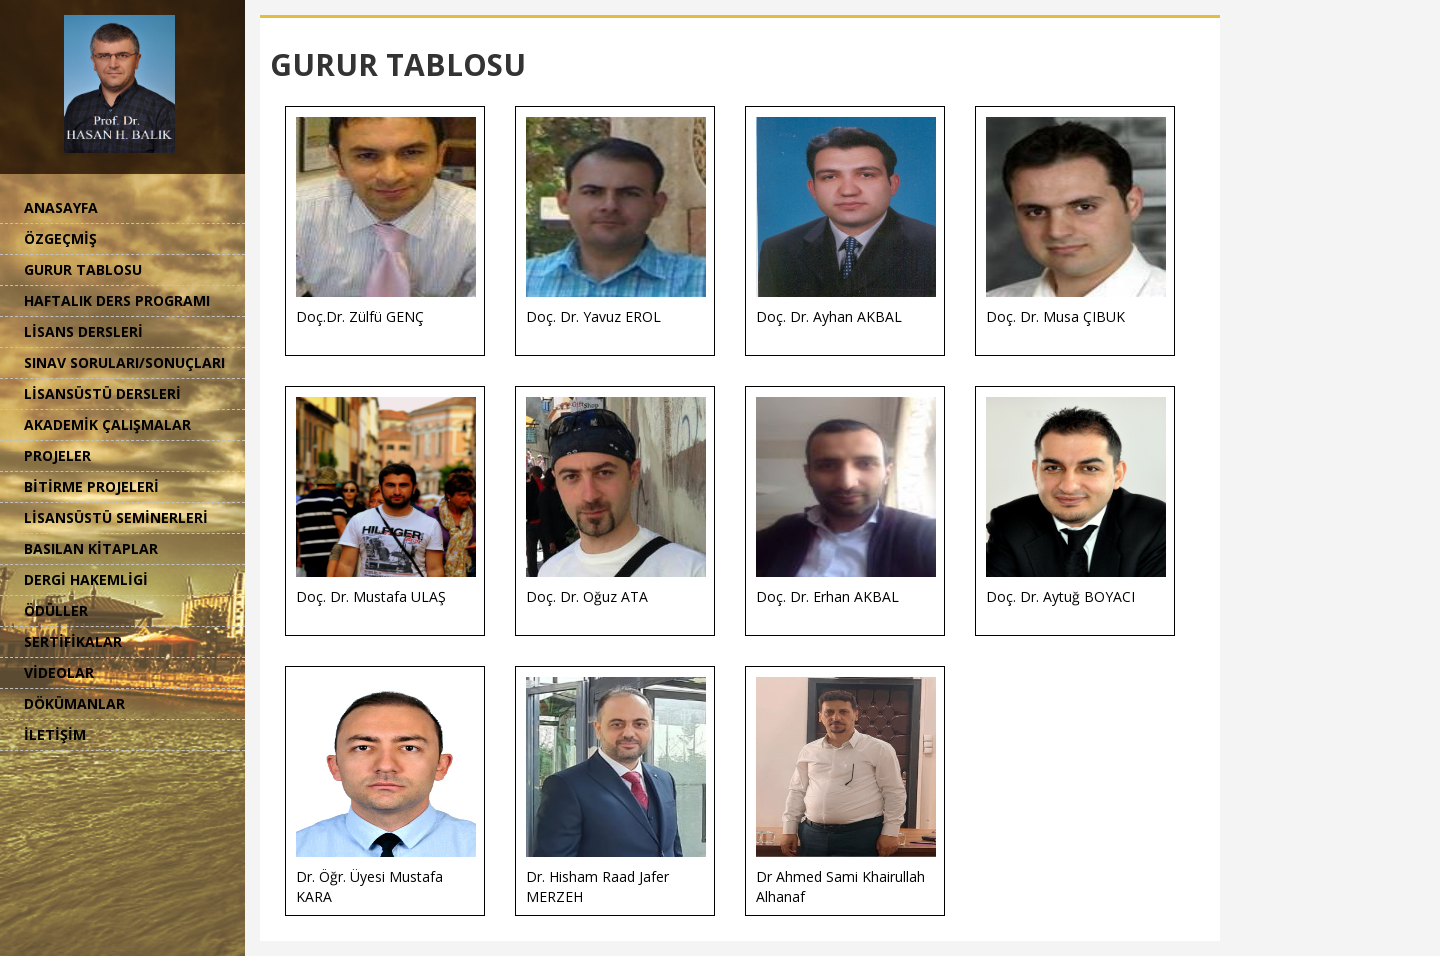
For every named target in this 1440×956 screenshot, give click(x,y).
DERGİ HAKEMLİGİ (86, 579)
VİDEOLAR (59, 672)
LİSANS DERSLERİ (83, 331)
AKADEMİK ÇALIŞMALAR (107, 424)
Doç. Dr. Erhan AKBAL (846, 501)
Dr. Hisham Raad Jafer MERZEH (616, 791)
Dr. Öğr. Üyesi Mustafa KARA (386, 791)
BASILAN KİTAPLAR (91, 548)
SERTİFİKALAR (73, 641)
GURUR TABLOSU (83, 269)
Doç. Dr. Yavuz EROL (616, 221)
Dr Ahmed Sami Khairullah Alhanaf (846, 791)
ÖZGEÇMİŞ (60, 238)
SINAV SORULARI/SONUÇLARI (124, 362)
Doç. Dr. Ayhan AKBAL (846, 221)
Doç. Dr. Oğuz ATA (616, 501)
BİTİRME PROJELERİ (91, 486)
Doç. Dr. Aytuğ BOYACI (1076, 501)
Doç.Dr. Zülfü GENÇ (386, 221)
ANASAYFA (61, 207)
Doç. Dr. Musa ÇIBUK (1076, 221)
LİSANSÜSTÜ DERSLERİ (102, 393)
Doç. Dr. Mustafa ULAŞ (386, 501)
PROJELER (57, 455)
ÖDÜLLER (56, 610)
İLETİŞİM (55, 734)
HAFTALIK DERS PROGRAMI (117, 300)
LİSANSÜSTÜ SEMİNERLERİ (116, 517)
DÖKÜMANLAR (74, 703)
